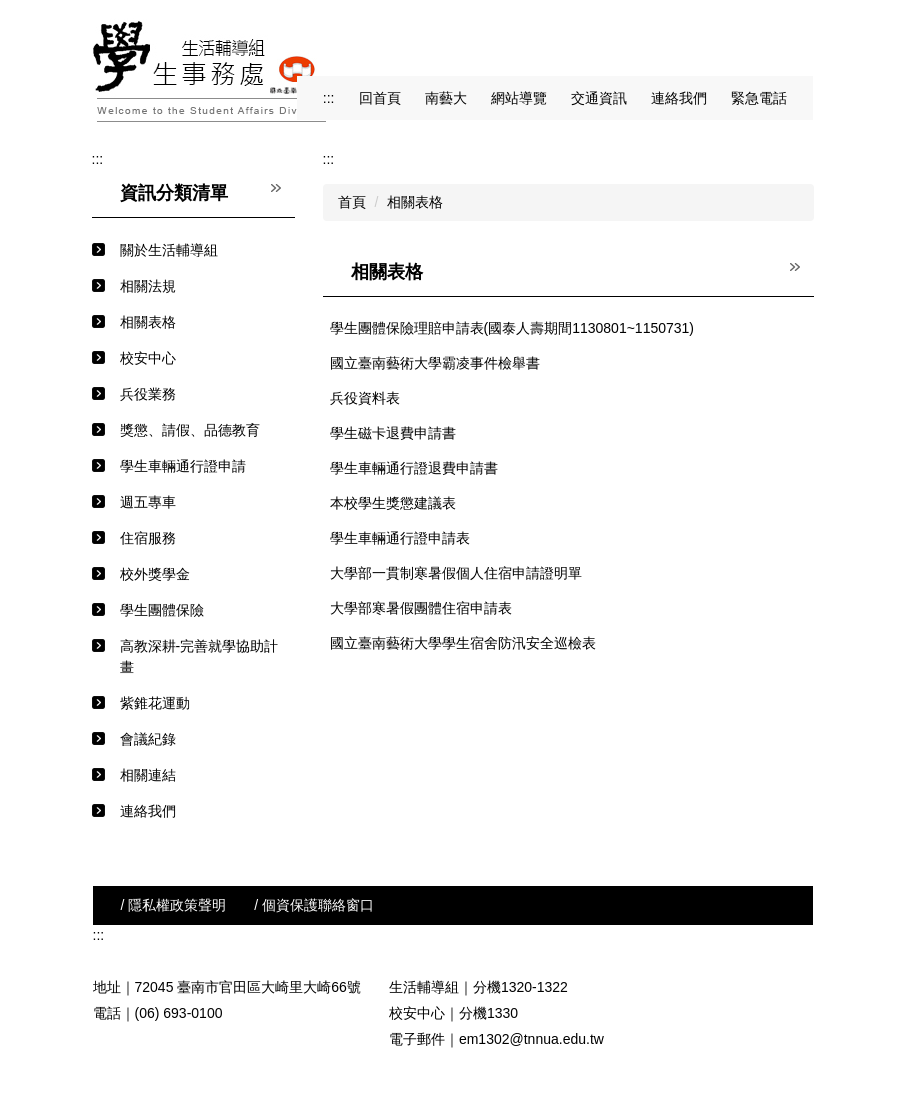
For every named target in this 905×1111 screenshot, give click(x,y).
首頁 (352, 202)
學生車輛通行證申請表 (400, 538)
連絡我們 (679, 98)
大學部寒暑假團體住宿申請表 (421, 608)
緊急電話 (759, 98)
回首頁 (380, 98)
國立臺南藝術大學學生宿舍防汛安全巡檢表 (463, 643)
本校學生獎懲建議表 (393, 503)
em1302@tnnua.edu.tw (531, 1039)
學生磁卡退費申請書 (393, 433)
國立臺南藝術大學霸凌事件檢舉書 (435, 363)
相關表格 (415, 202)
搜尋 (795, 40)
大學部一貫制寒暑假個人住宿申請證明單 (456, 573)
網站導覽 (519, 98)
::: (329, 98)
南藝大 (446, 98)
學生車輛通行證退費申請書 (414, 468)
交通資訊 (599, 98)
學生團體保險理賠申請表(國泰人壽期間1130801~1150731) (512, 328)
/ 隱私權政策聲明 (174, 905)
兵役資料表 (365, 398)
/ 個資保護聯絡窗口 (314, 905)
